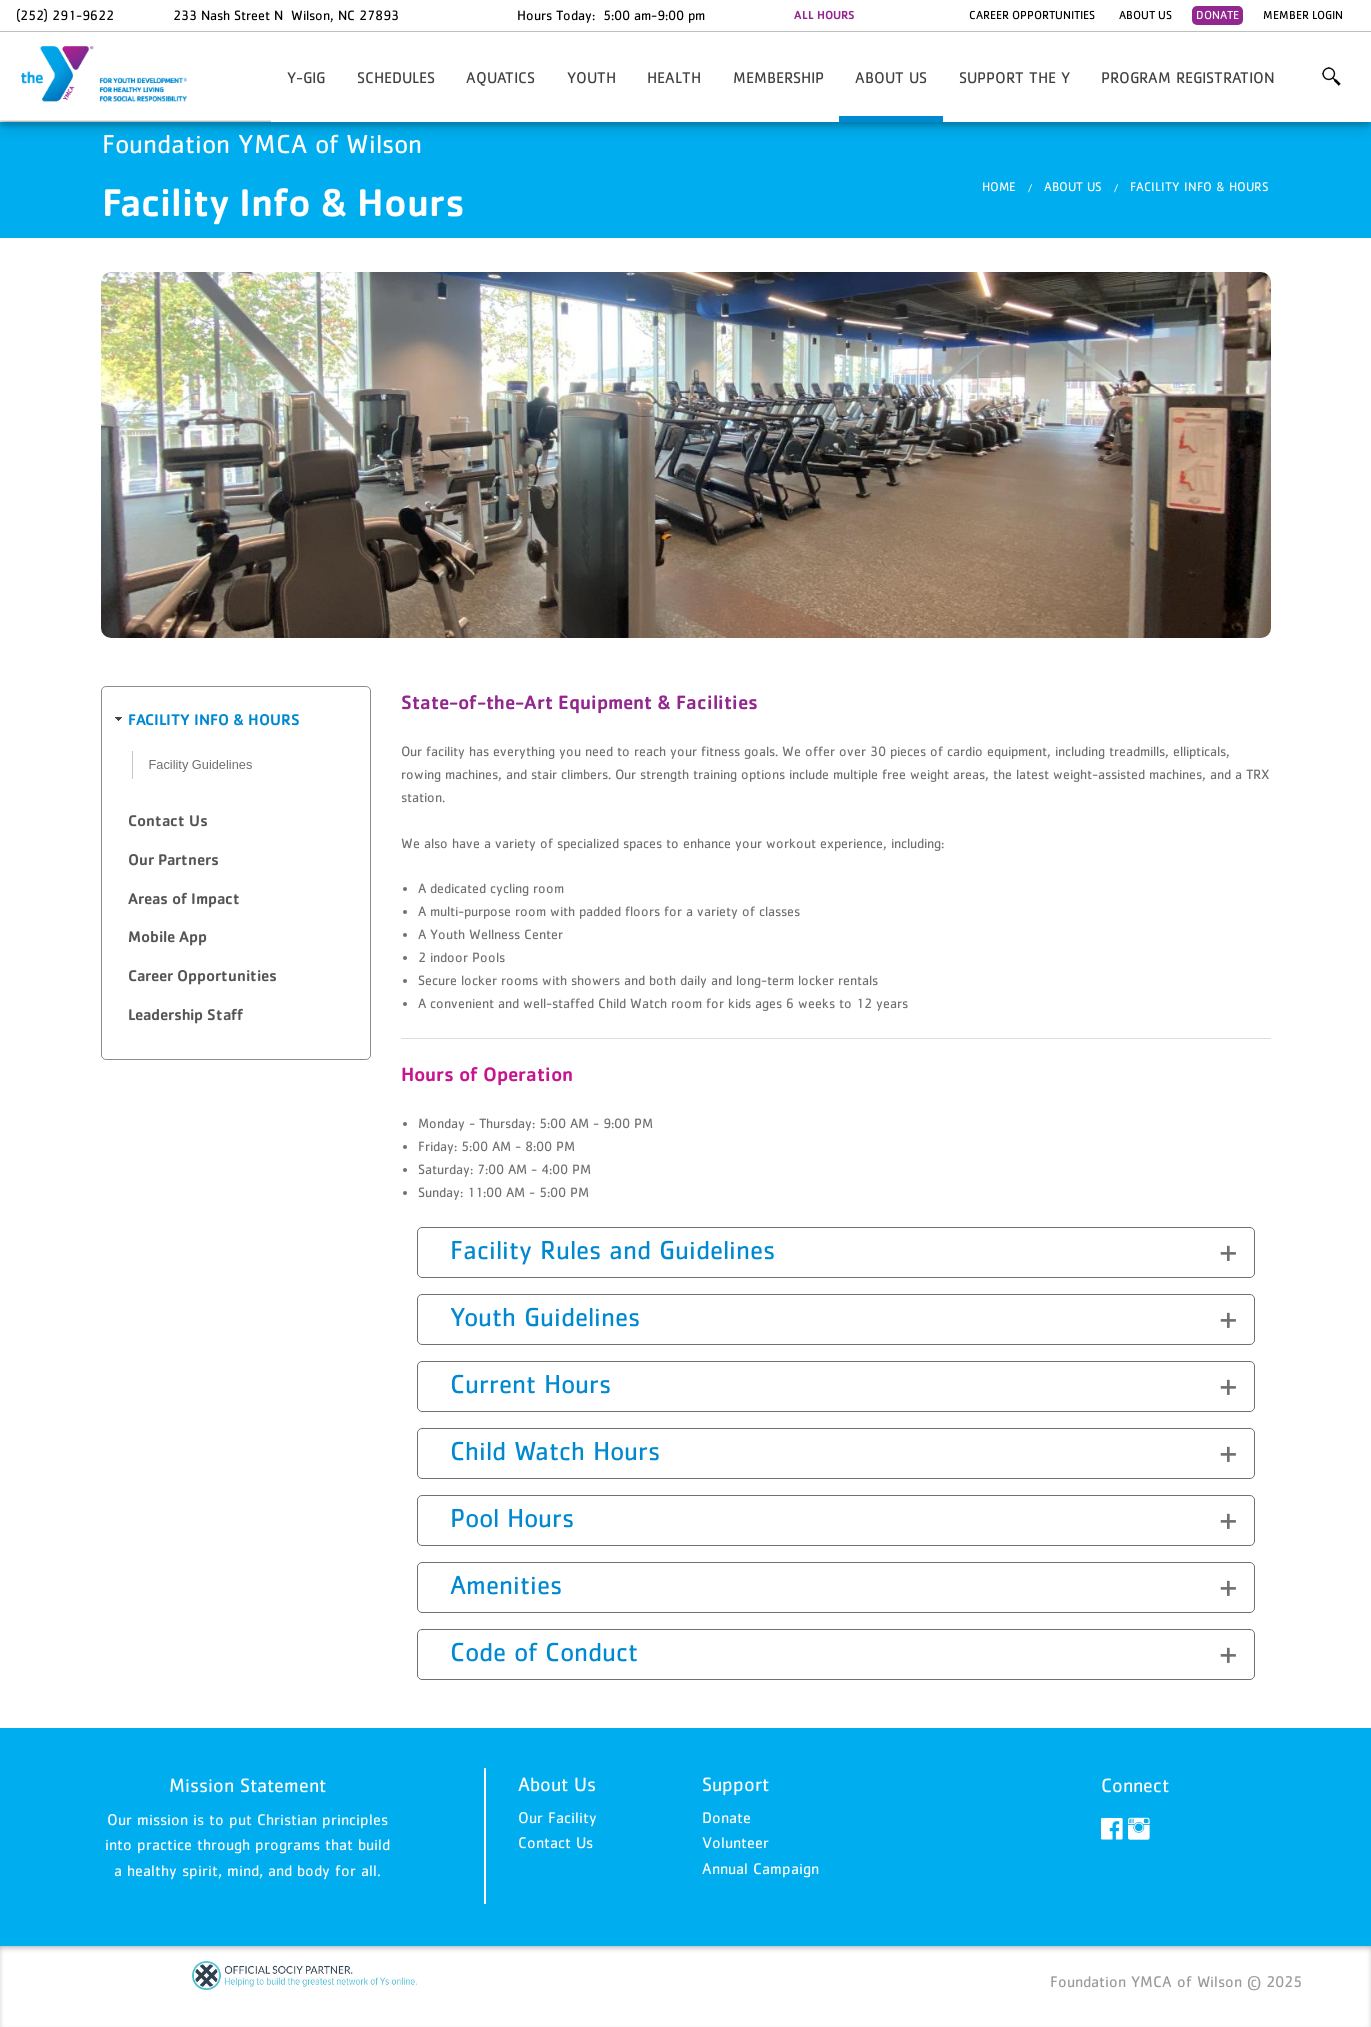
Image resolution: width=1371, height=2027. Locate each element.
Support (735, 1784)
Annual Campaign (760, 1868)
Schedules (396, 77)
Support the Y (1014, 77)
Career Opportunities (1032, 15)
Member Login (1303, 15)
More (1331, 77)
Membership (778, 77)
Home (999, 186)
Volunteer (735, 1842)
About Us (1145, 15)
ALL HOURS (824, 15)
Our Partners (173, 859)
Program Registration (1188, 77)
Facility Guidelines (200, 764)
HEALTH (674, 77)
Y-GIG (306, 77)
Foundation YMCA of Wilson (116, 75)
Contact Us (168, 820)
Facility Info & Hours (1199, 186)
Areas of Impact (184, 898)
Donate (1217, 15)
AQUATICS (500, 77)
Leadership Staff (185, 1014)
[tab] (236, 720)
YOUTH (591, 77)
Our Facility (557, 1817)
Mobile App (167, 936)
